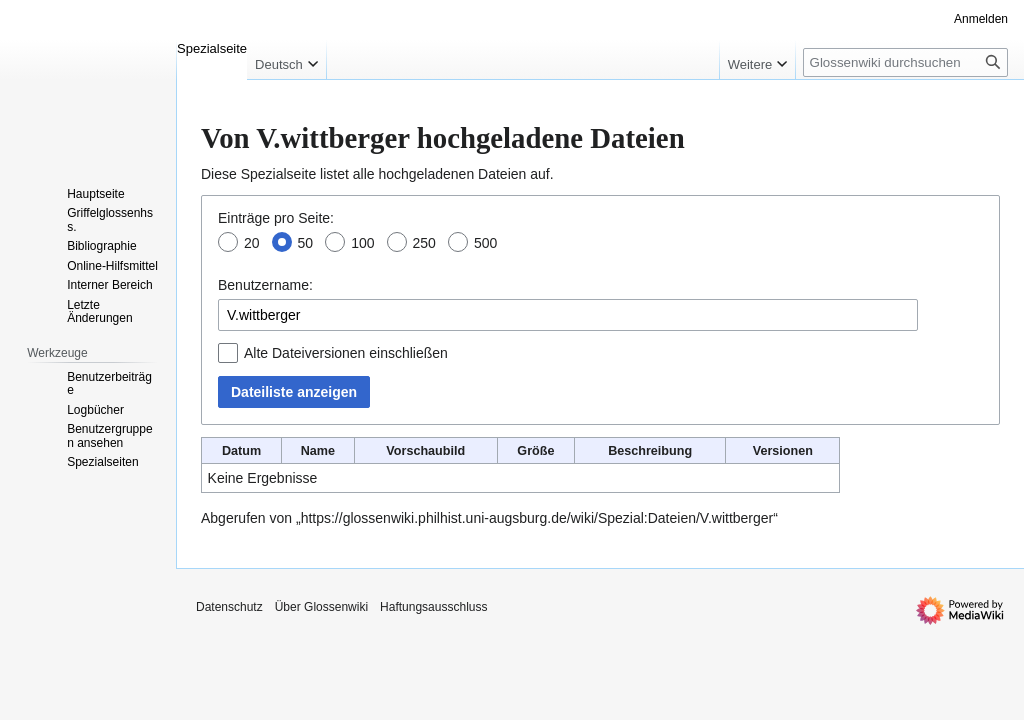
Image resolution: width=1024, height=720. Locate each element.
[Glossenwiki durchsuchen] (905, 62)
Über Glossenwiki (321, 607)
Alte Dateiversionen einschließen (346, 353)
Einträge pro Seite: (276, 218)
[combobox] (568, 315)
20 (252, 243)
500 (485, 243)
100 (362, 243)
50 (306, 243)
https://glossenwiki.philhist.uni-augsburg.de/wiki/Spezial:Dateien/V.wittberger (537, 518)
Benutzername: (265, 285)
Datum (241, 451)
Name (318, 451)
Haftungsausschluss (433, 607)
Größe (535, 451)
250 (424, 243)
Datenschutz (229, 607)
